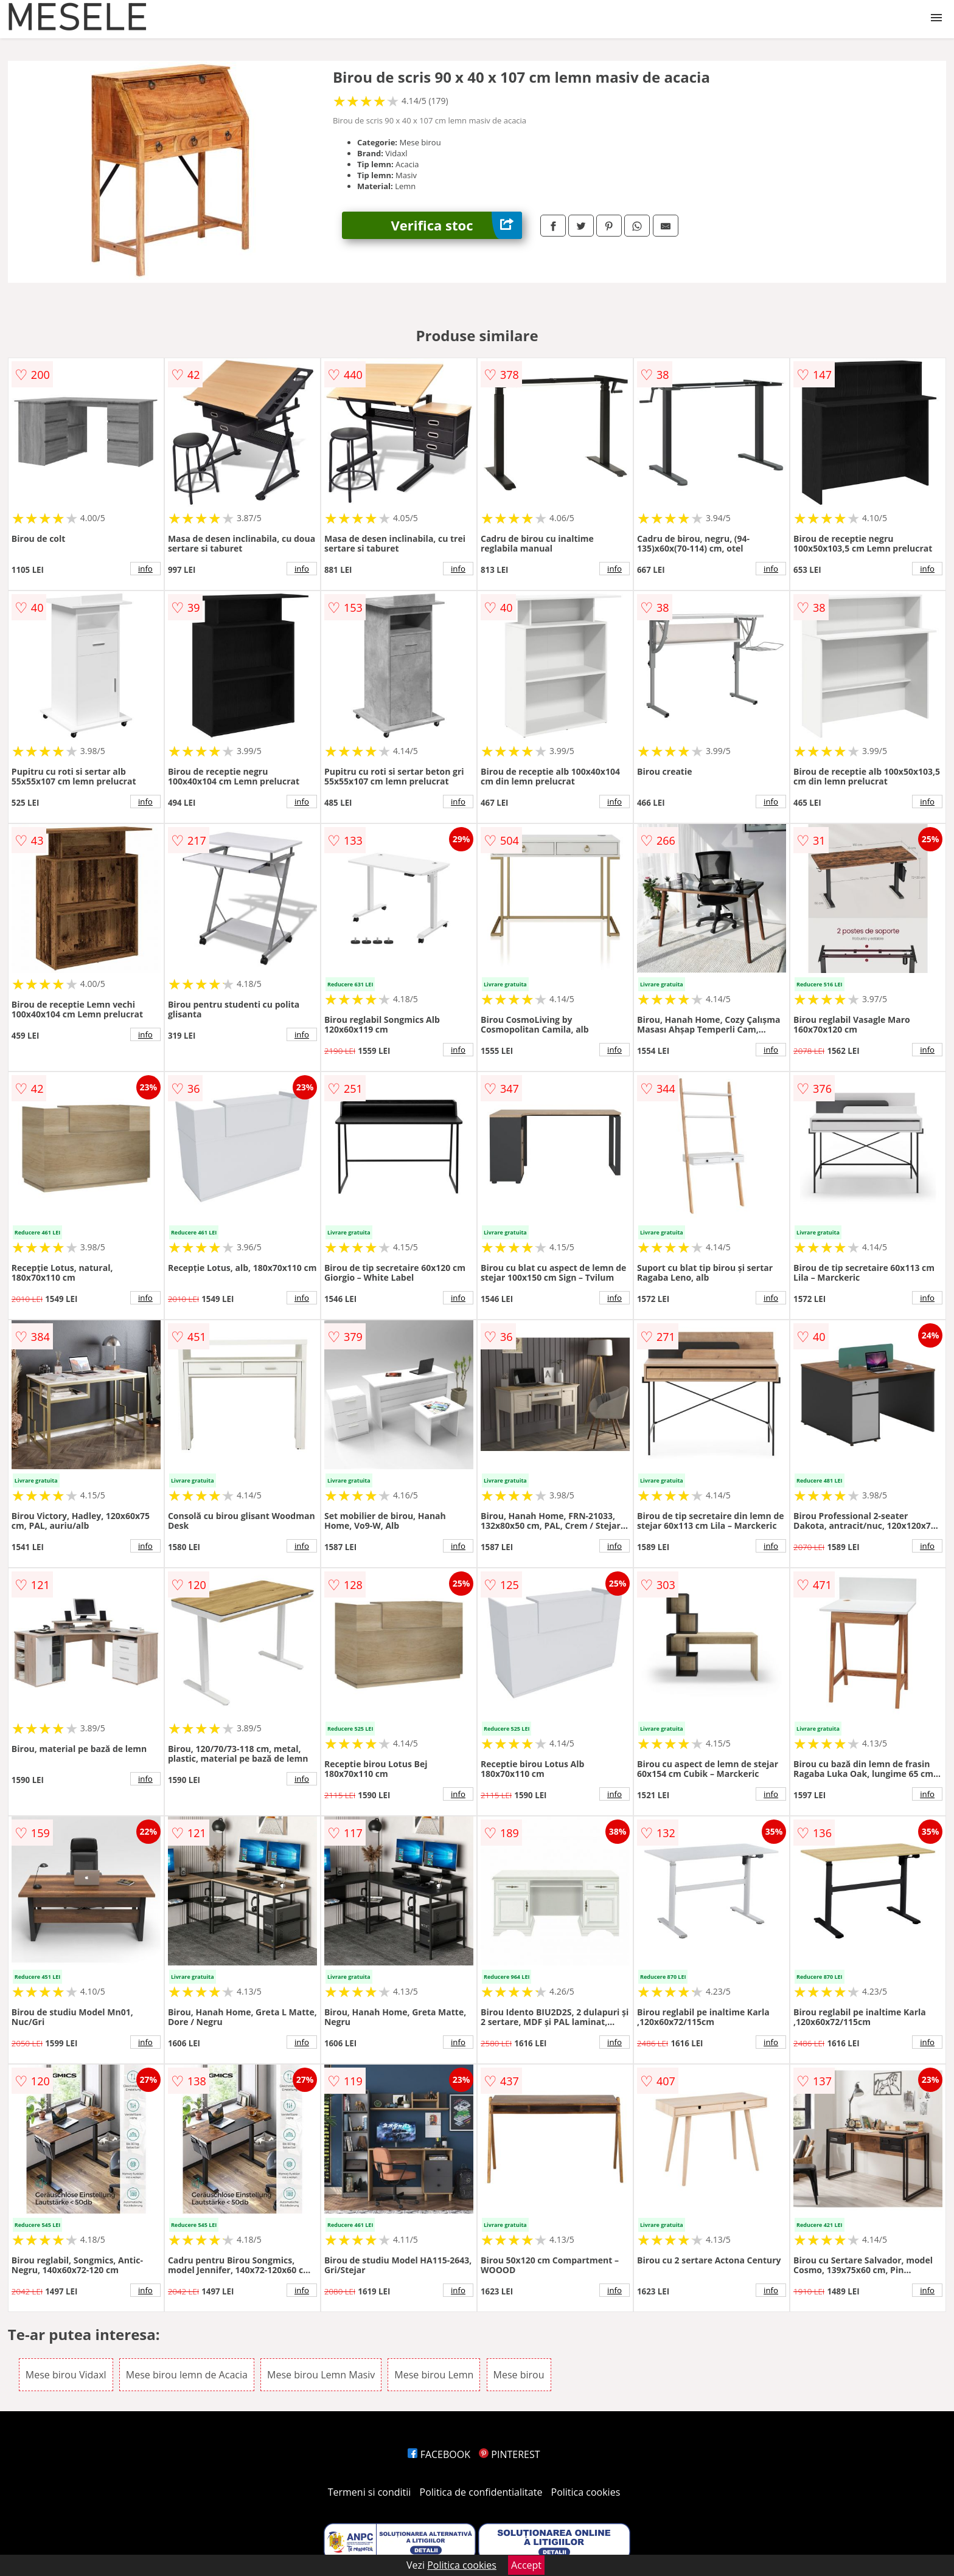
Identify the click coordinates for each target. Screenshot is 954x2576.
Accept (526, 2565)
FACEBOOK (439, 2454)
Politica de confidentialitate (481, 2492)
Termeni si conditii (369, 2492)
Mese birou (519, 2374)
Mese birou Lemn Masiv (321, 2374)
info (145, 568)
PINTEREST (509, 2454)
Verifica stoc (456, 225)
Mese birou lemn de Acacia (187, 2374)
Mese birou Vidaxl (66, 2374)
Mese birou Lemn (433, 2374)
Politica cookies (586, 2492)
